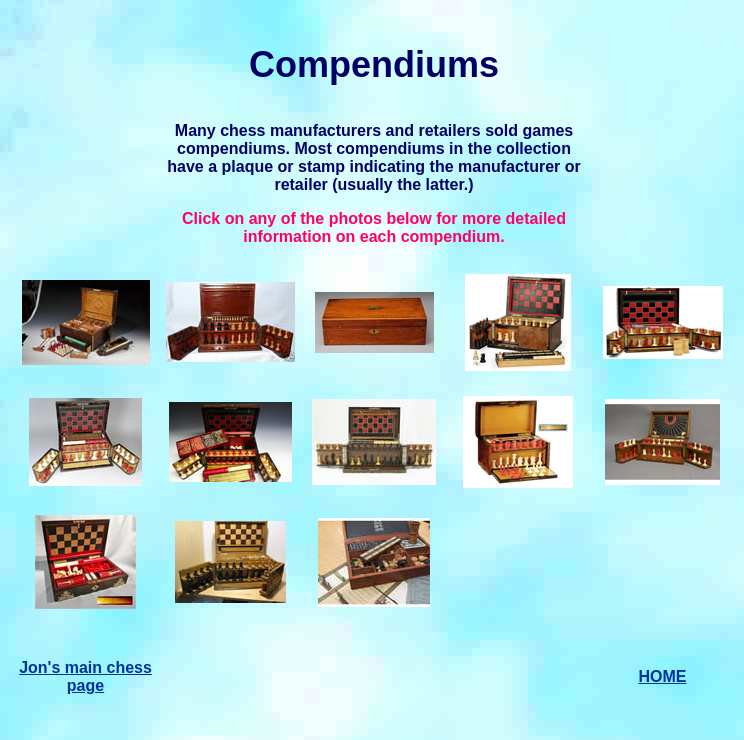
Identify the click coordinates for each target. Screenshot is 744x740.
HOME (663, 676)
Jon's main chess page (85, 676)
